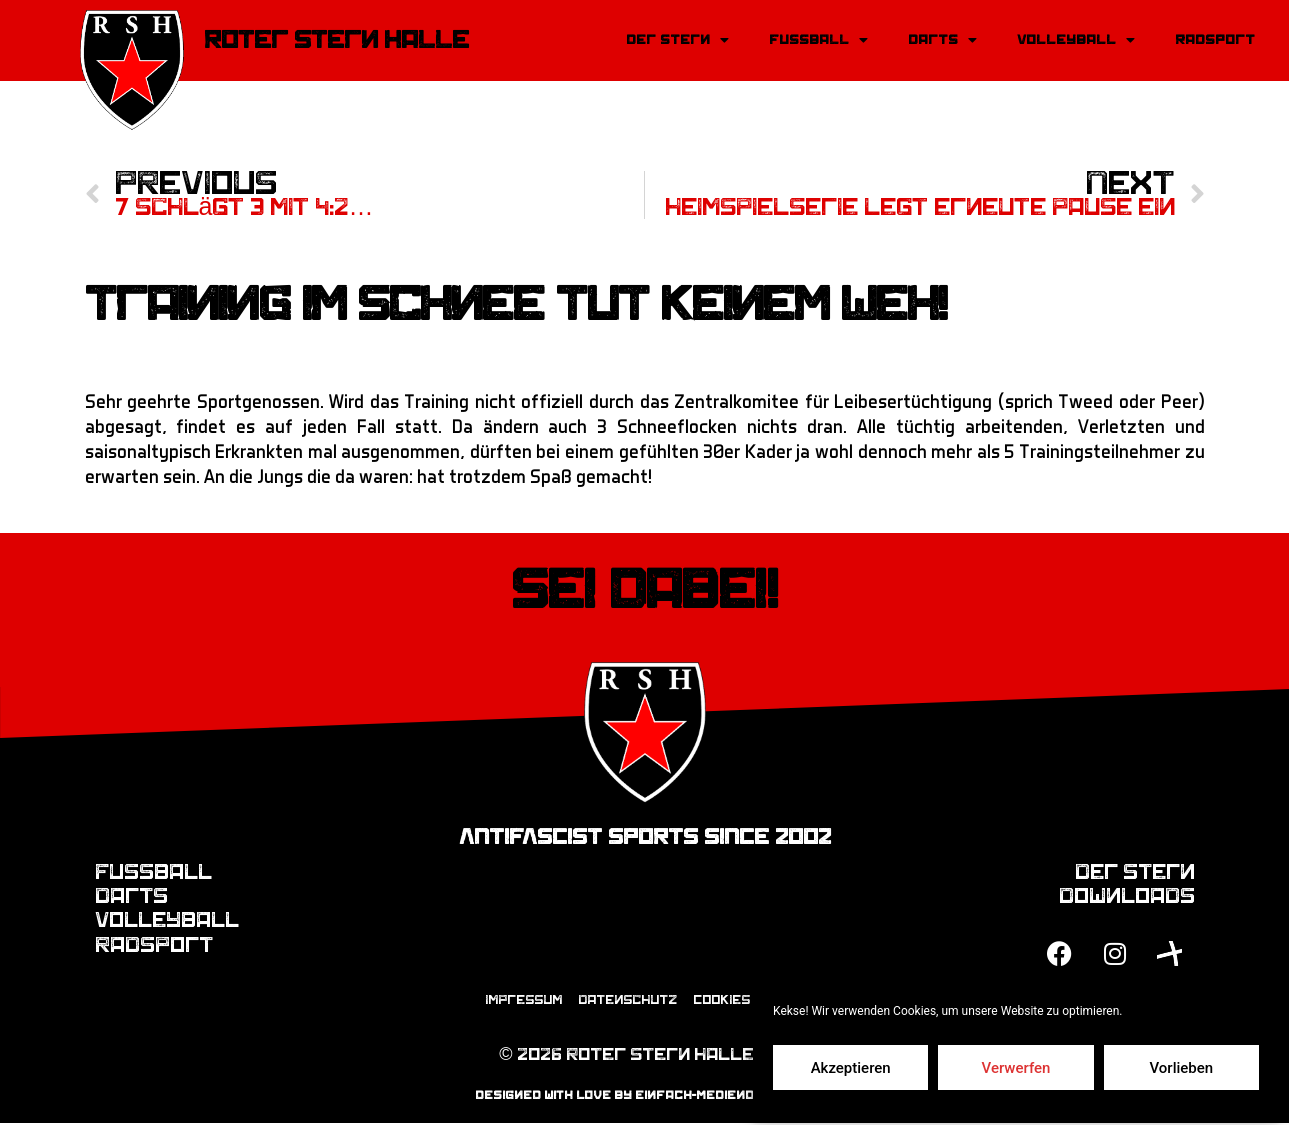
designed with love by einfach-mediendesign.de (644, 1096)
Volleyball (1076, 40)
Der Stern (677, 40)
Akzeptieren (851, 1068)
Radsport (1215, 39)
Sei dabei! (644, 591)
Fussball (818, 40)
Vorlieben (1181, 1068)
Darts (942, 40)
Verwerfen (1016, 1068)
